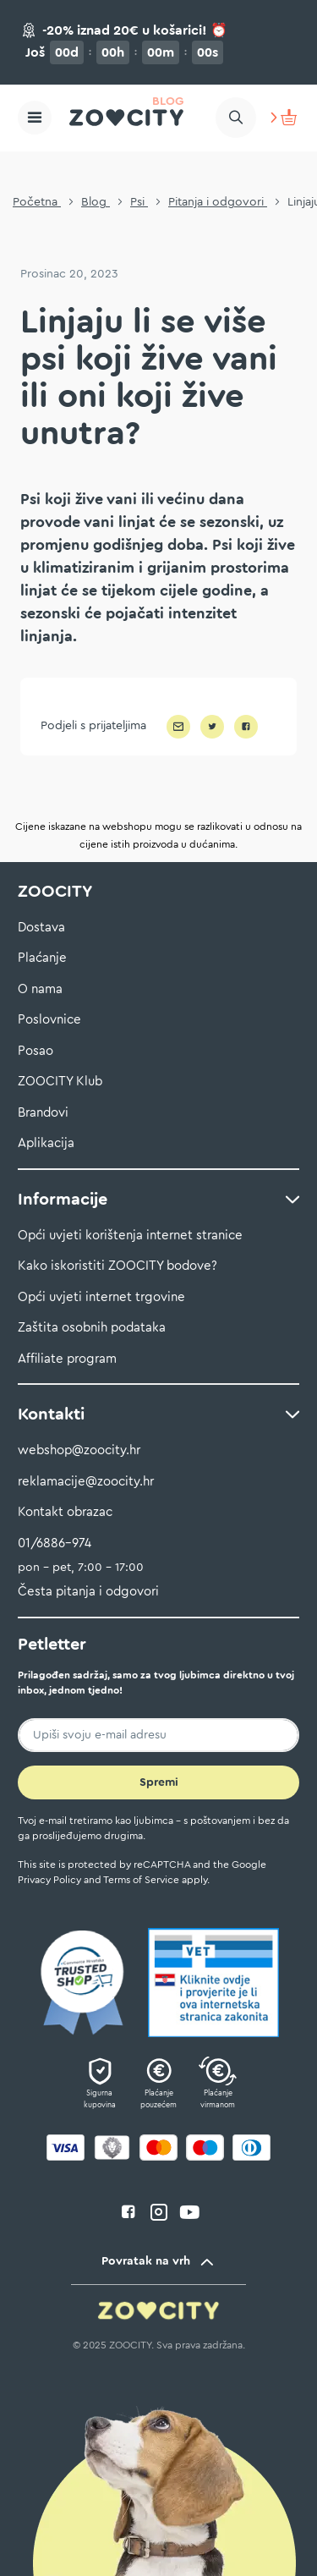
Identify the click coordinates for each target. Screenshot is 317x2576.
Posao (35, 1051)
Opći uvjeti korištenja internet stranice (130, 1235)
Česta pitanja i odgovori (88, 1591)
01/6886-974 (54, 1543)
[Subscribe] (158, 1782)
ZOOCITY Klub (60, 1081)
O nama (40, 989)
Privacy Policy (49, 1880)
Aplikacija (46, 1143)
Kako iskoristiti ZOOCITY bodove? (117, 1266)
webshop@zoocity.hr (79, 1450)
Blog (95, 202)
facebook (128, 2212)
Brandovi (43, 1113)
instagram (159, 2212)
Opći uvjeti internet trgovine (101, 1297)
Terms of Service (141, 1880)
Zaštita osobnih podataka (92, 1327)
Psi (139, 202)
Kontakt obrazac (65, 1512)
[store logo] (126, 118)
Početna (37, 202)
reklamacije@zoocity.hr (86, 1481)
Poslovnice (49, 1019)
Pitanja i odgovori (217, 202)
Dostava (41, 927)
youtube (189, 2212)
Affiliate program (67, 1359)
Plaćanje (42, 958)
